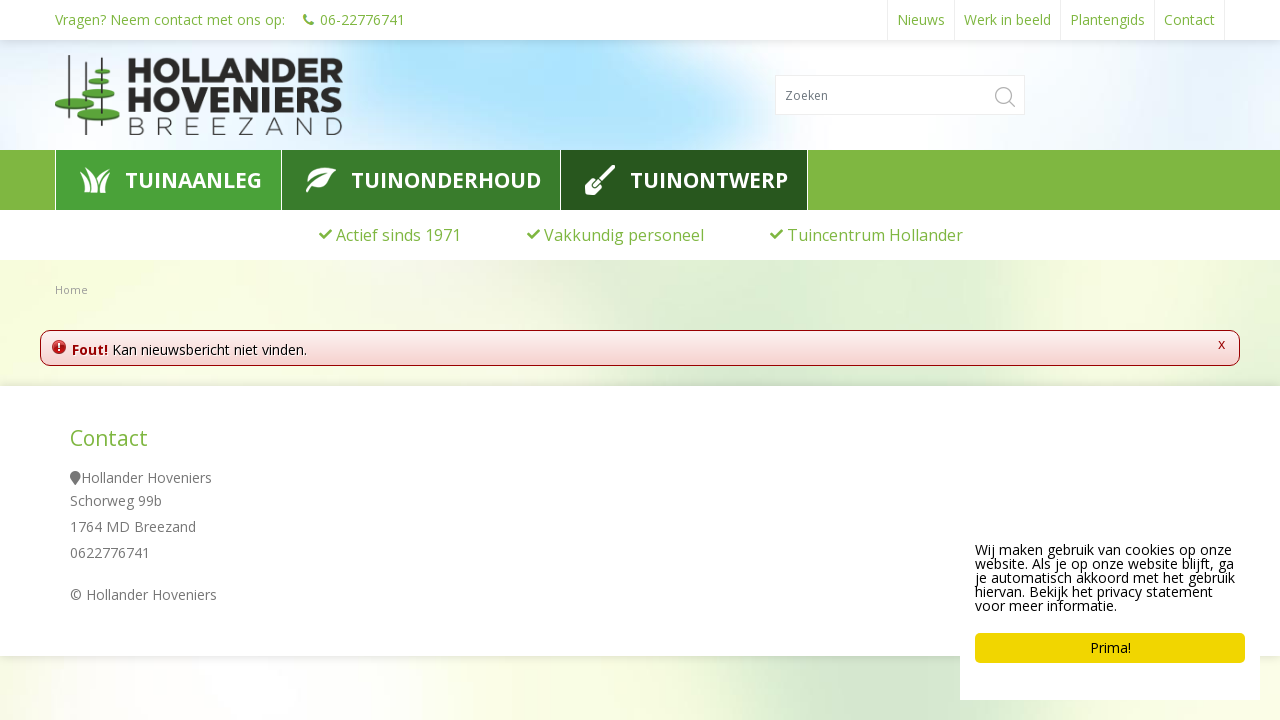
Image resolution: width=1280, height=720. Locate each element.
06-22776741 (362, 19)
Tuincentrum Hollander (875, 235)
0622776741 (110, 552)
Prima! (1110, 647)
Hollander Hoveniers (146, 477)
